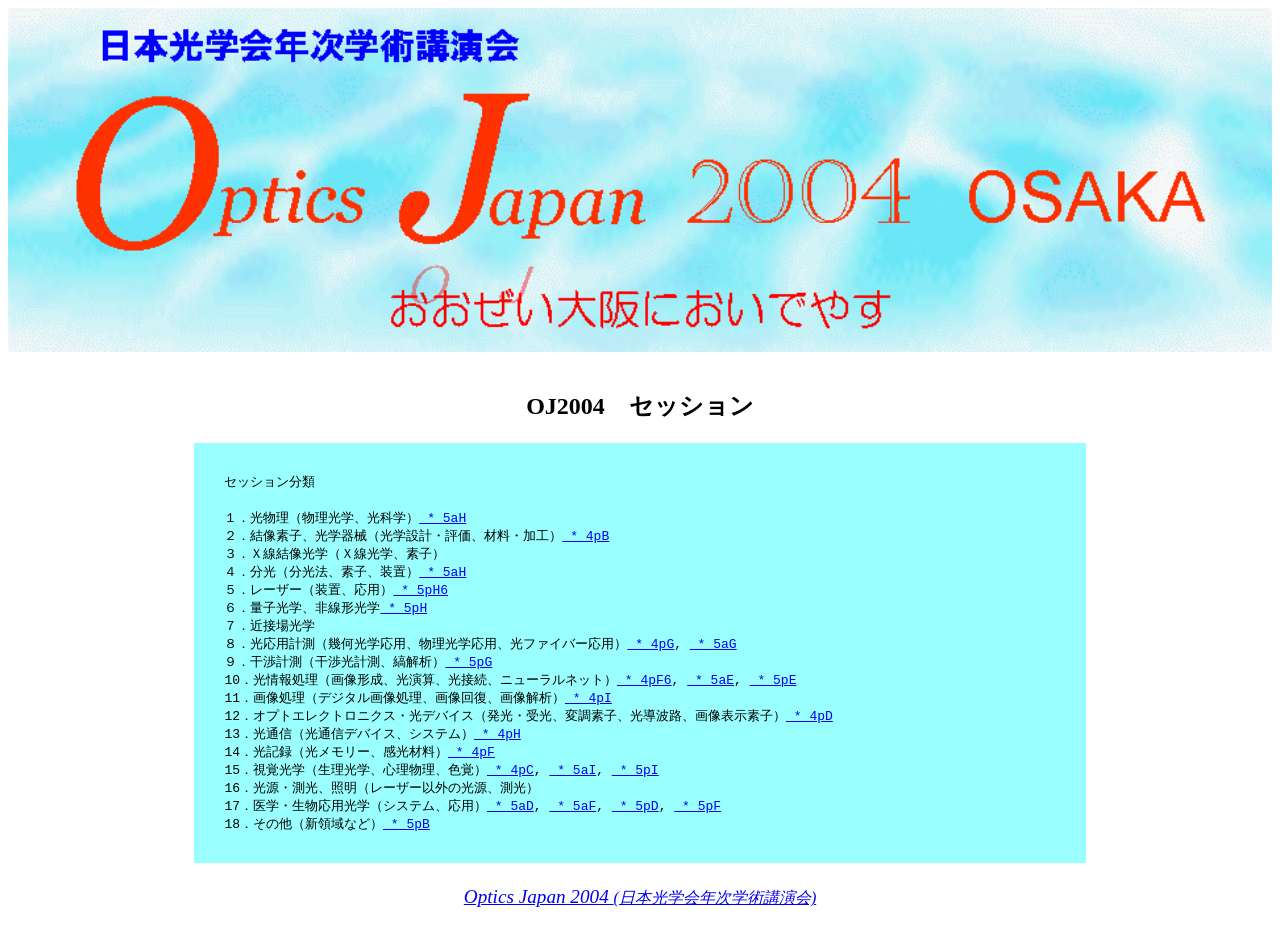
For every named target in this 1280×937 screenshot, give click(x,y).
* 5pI (635, 786)
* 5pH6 (420, 596)
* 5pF (697, 824)
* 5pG (468, 672)
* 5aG (713, 653)
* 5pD (635, 824)
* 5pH (403, 615)
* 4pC (510, 786)
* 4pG (650, 653)
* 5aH (442, 520)
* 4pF (471, 767)
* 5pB (406, 843)
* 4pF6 (644, 691)
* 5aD (510, 824)
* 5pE (773, 691)
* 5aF (572, 824)
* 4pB (585, 539)
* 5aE (710, 691)
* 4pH (497, 748)
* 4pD (809, 729)
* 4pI (588, 710)
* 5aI (572, 786)
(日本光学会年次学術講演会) (640, 917)
